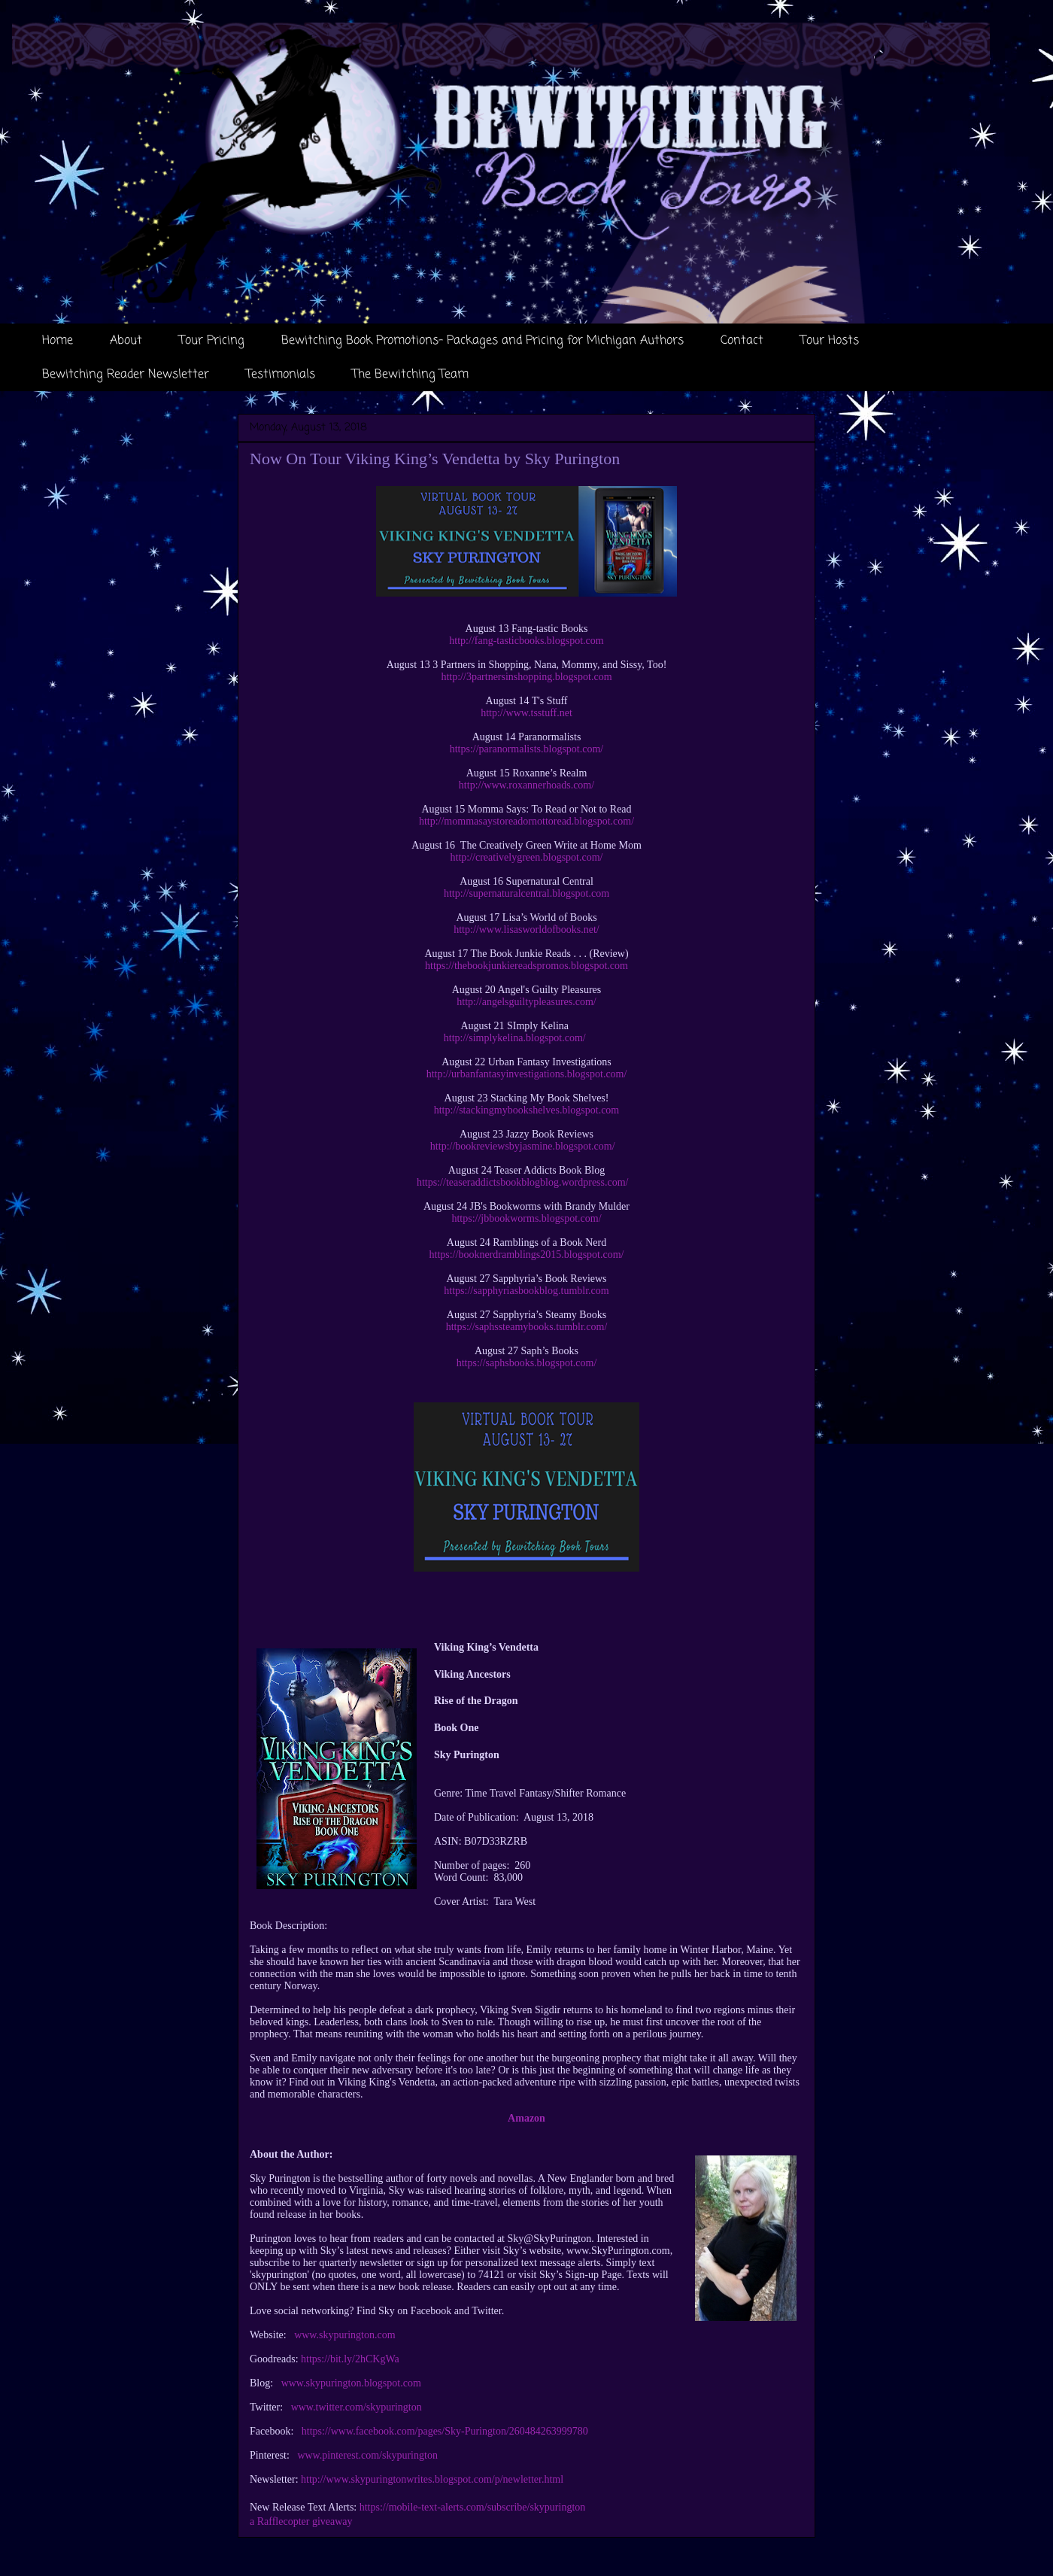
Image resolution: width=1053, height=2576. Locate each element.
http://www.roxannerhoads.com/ (526, 785)
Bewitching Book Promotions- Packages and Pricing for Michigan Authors (482, 341)
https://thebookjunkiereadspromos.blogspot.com (526, 965)
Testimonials (280, 375)
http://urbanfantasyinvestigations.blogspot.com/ (526, 1074)
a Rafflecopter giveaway (301, 2521)
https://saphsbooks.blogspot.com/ (527, 1362)
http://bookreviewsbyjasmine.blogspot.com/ (522, 1146)
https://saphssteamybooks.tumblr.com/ (527, 1326)
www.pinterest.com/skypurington (367, 2455)
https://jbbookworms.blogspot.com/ (526, 1218)
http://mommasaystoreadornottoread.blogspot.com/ (526, 821)
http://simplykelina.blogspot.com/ (515, 1037)
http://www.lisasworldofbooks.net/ (526, 929)
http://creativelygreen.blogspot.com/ (527, 857)
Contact (742, 341)
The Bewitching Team (410, 375)
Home (57, 341)
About (126, 341)
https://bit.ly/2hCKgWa (350, 2359)
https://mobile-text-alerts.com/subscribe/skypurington (473, 2507)
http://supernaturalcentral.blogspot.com (526, 893)
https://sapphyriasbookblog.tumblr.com (526, 1290)
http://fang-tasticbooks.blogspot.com (526, 640)
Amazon (526, 2118)
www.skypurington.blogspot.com (351, 2383)
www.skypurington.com (344, 2335)
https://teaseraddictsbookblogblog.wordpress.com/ (523, 1182)
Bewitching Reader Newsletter (125, 375)
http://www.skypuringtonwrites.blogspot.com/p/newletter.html (432, 2479)
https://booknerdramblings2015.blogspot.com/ (526, 1254)
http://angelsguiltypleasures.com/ (526, 1001)
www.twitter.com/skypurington (356, 2407)
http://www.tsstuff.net (526, 712)
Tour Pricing (211, 341)
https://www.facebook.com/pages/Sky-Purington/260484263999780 (445, 2431)
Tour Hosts (829, 341)
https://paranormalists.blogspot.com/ (527, 749)
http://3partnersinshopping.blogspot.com (526, 676)
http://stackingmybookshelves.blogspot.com (527, 1110)
